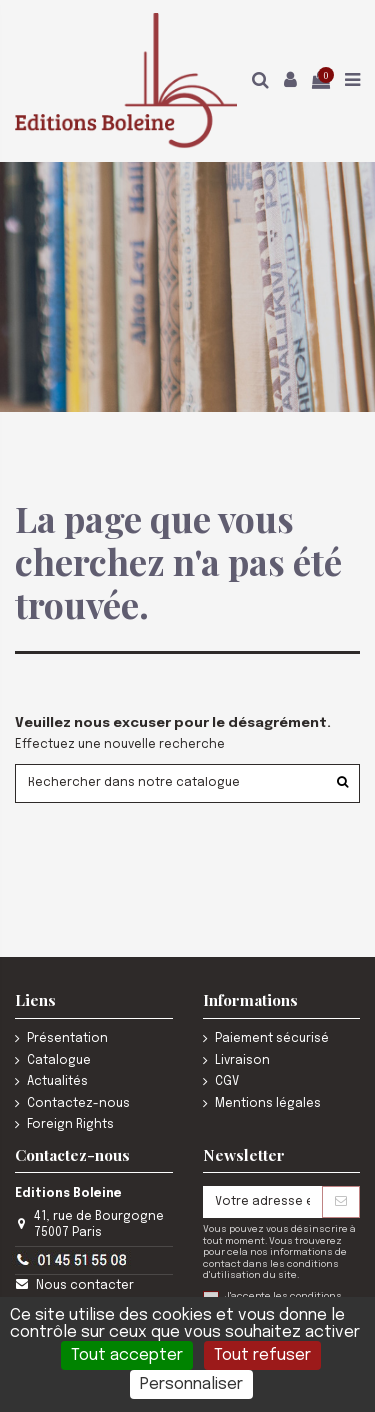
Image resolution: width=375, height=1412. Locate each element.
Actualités (57, 1082)
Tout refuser (262, 1355)
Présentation (67, 1039)
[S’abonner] (341, 1202)
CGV (227, 1082)
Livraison (242, 1061)
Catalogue (59, 1061)
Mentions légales (268, 1104)
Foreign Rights (70, 1125)
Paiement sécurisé (272, 1039)
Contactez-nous (78, 1104)
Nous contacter (85, 1286)
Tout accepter (127, 1355)
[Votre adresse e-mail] (263, 1202)
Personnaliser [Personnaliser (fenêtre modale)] (191, 1384)
